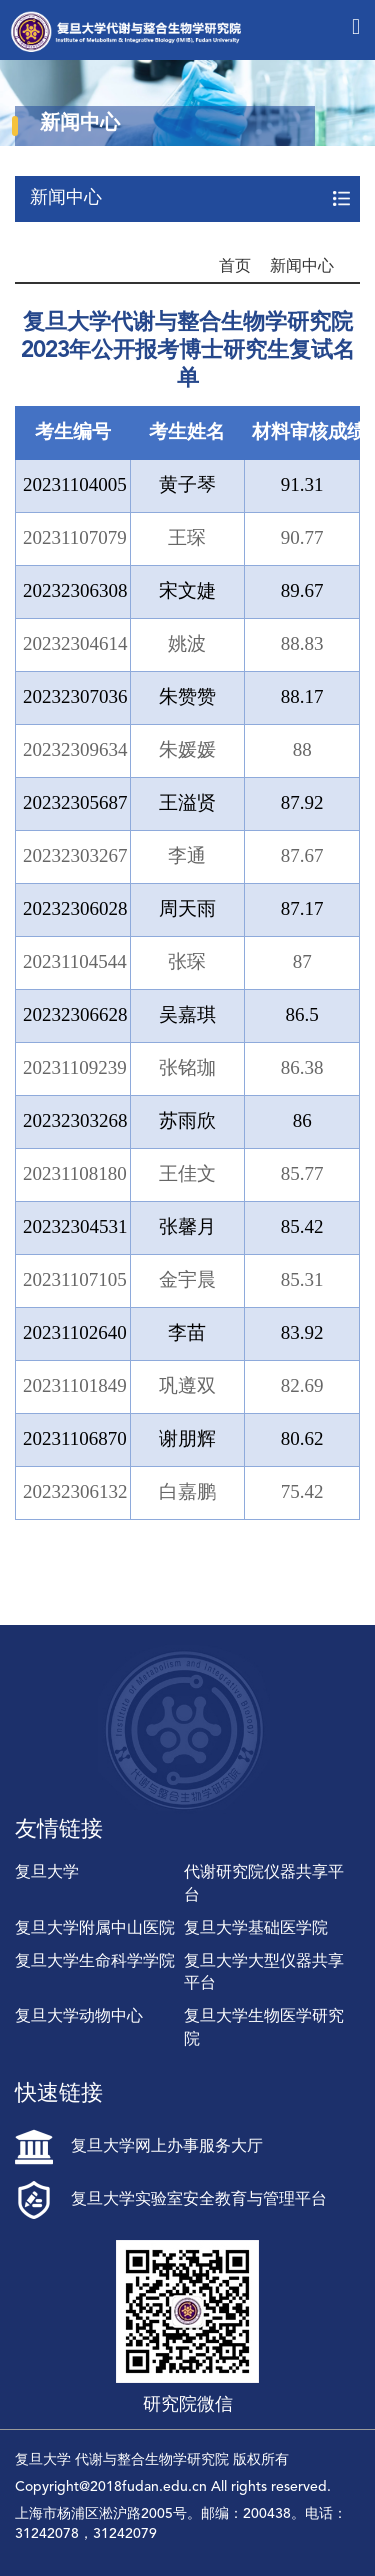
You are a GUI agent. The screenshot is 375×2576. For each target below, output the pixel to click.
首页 (235, 267)
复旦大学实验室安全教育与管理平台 (171, 2200)
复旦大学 (47, 1873)
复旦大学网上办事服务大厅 (139, 2147)
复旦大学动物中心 (79, 2017)
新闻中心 (302, 267)
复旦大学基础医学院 (256, 1929)
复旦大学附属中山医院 (95, 1929)
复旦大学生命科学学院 (95, 1962)
